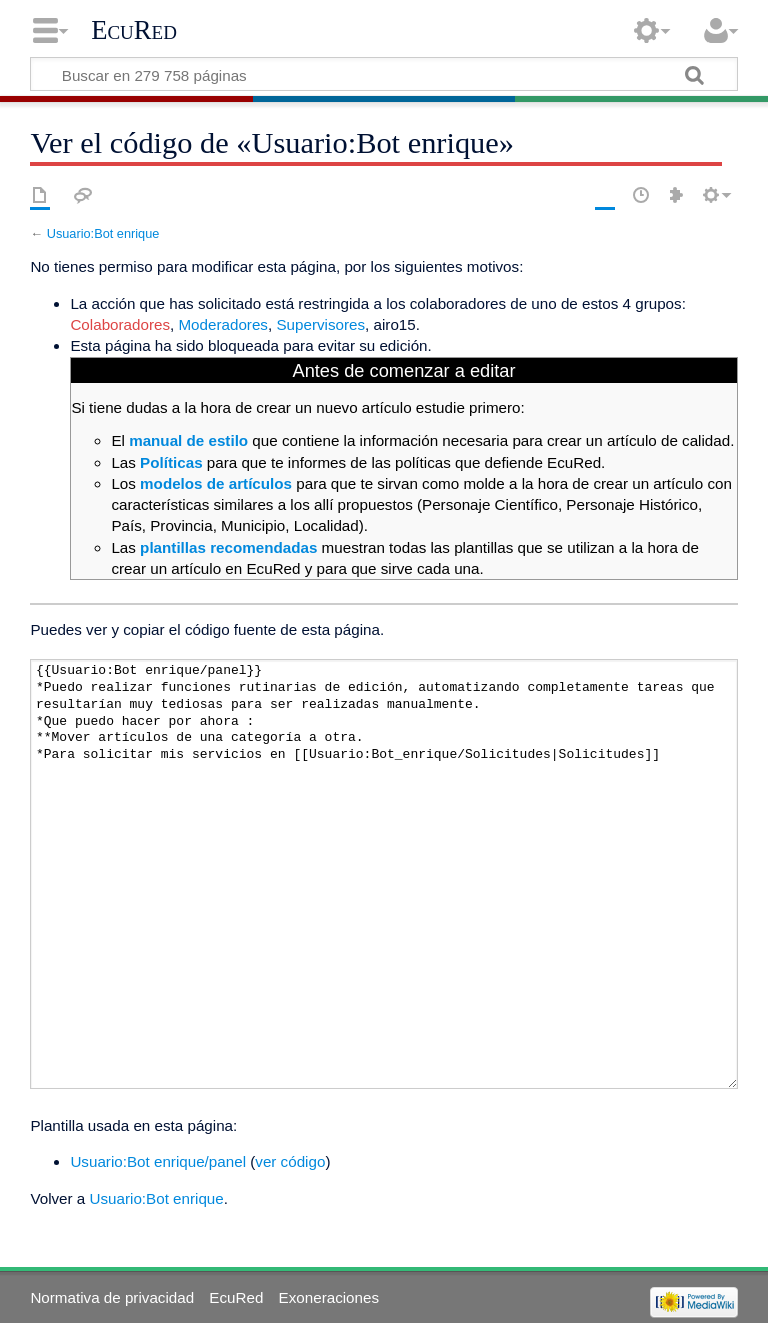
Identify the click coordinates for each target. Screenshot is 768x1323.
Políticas (171, 462)
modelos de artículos (216, 483)
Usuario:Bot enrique (103, 233)
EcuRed (134, 30)
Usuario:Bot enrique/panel (158, 1161)
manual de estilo (188, 440)
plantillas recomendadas (228, 547)
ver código (290, 1161)
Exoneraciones (329, 1297)
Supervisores (320, 324)
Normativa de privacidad (112, 1297)
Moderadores (223, 324)
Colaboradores (120, 324)
